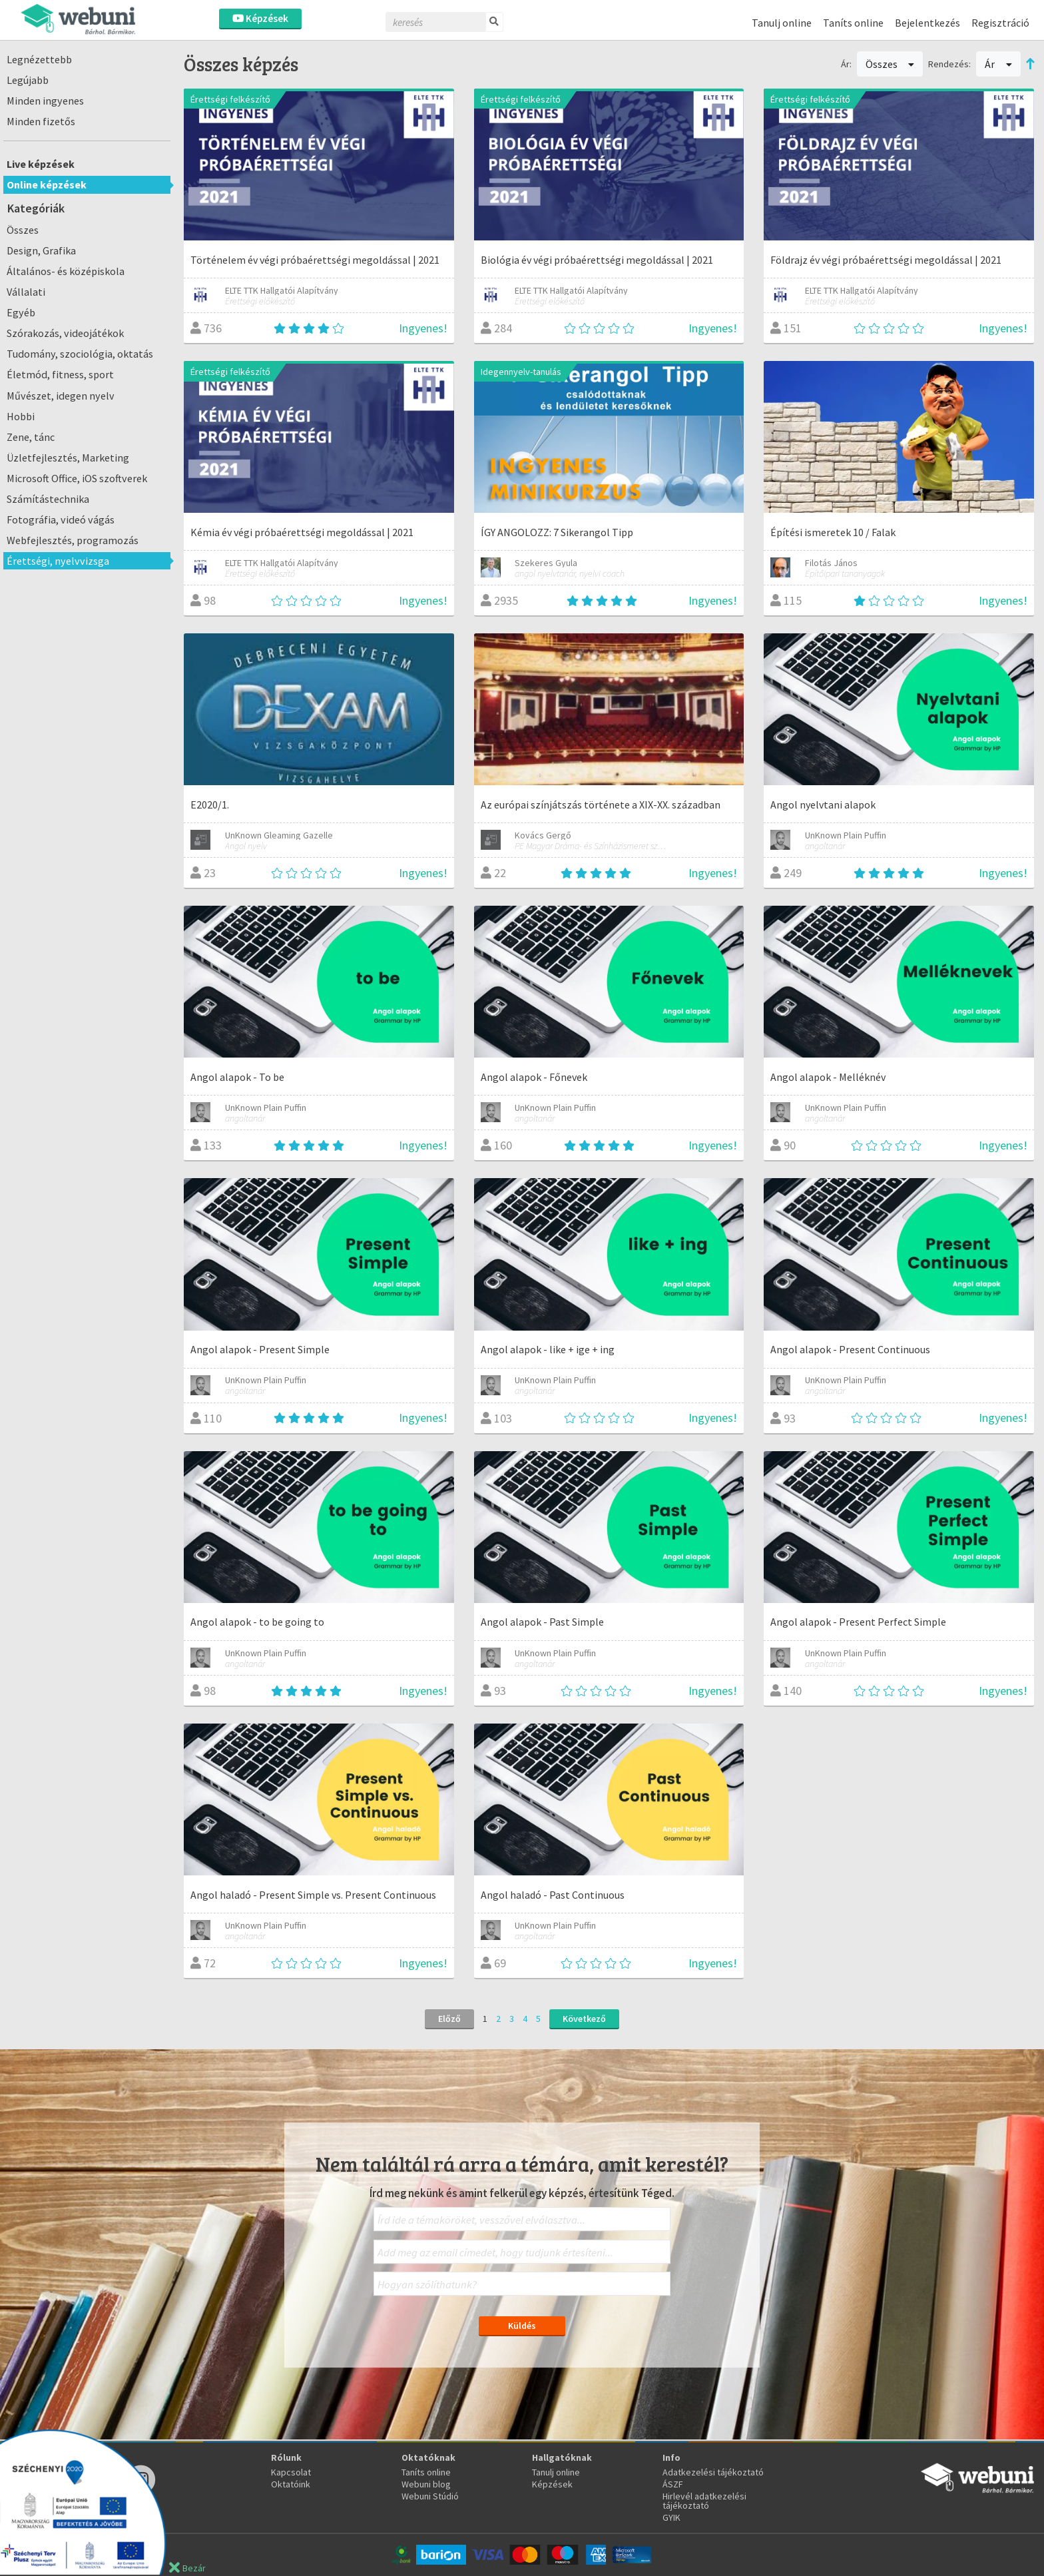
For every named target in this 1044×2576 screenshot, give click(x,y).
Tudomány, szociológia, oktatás (80, 353)
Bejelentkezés (927, 22)
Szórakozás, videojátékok (65, 333)
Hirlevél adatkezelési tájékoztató (704, 2500)
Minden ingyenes (45, 100)
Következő (584, 2019)
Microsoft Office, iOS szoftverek (77, 478)
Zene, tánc (31, 437)
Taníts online (853, 22)
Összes (23, 229)
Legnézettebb (39, 59)
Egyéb (21, 312)
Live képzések (41, 163)
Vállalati (26, 291)
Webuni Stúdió (430, 2496)
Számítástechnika (48, 498)
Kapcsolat (291, 2472)
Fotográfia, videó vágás (61, 519)
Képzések (260, 18)
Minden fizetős (41, 121)
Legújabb (28, 80)
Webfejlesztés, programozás (72, 540)
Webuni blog (426, 2484)
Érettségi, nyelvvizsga (58, 560)
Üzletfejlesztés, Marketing (68, 457)
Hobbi (21, 416)
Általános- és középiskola (66, 271)
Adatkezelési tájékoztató (713, 2472)
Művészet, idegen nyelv (61, 395)
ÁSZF (672, 2484)
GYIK (671, 2517)
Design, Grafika (41, 250)
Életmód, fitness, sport (60, 374)
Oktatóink (290, 2484)
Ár (998, 64)
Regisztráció (1000, 22)
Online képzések (47, 184)
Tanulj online (782, 22)
